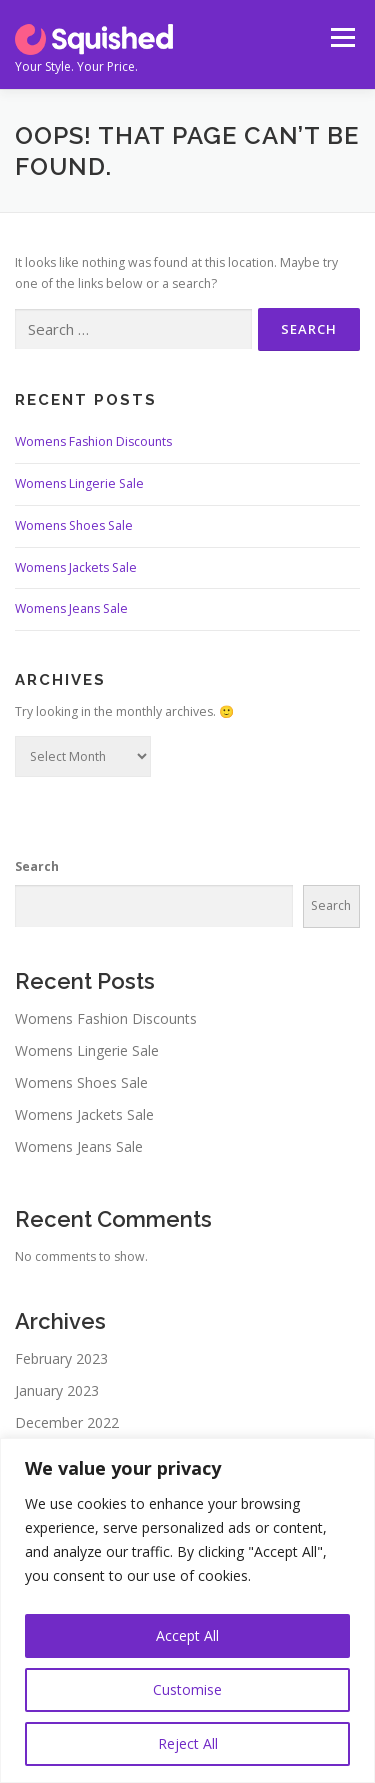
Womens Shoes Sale (74, 525)
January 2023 (57, 1390)
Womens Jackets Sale (76, 567)
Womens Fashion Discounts (93, 441)
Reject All (188, 1743)
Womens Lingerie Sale (79, 483)
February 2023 (61, 1358)
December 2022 (67, 1422)
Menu (341, 37)
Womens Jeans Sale (71, 608)
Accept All (187, 1635)
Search (37, 866)
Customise (187, 1689)
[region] (187, 1610)
